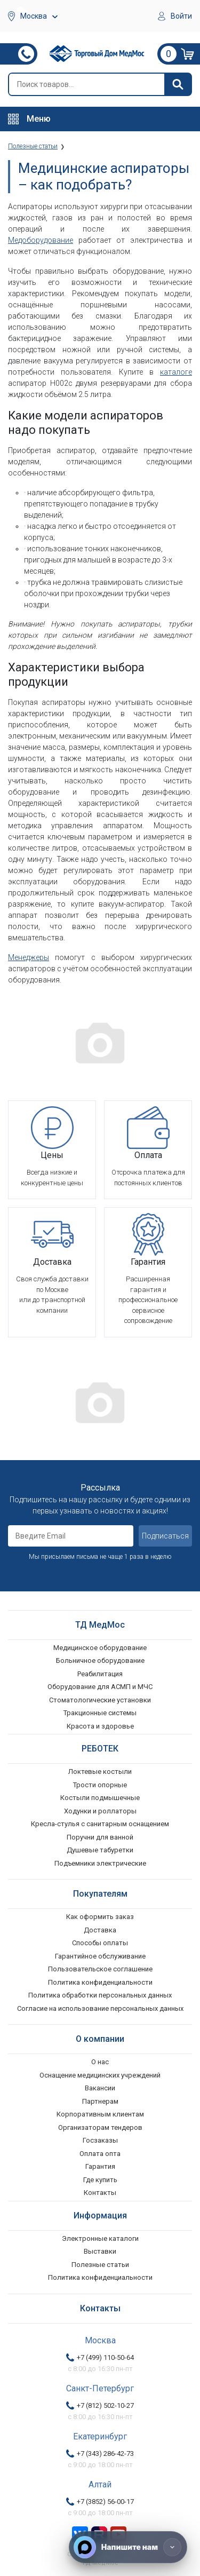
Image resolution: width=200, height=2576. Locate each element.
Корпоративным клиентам (100, 2114)
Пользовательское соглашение (100, 1969)
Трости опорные (100, 1785)
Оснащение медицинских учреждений (100, 2075)
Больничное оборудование (100, 1660)
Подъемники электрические (100, 1863)
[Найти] (177, 84)
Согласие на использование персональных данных (100, 2008)
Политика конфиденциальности (100, 1982)
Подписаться (165, 1536)
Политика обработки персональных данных (100, 1995)
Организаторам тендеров (100, 2127)
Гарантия (100, 2166)
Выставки (100, 2251)
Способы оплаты (100, 1943)
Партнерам (100, 2101)
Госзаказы (100, 2140)
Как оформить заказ (100, 1917)
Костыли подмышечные (100, 1798)
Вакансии (100, 2088)
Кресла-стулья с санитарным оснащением (100, 1824)
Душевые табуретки (100, 1850)
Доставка (100, 1930)
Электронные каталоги (100, 2238)
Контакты (100, 2193)
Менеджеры (28, 957)
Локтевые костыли (100, 1771)
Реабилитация (100, 1674)
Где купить (100, 2180)
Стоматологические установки (100, 1700)
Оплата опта (100, 2154)
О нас (100, 2062)
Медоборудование (40, 240)
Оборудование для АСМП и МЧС (100, 1687)
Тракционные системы (100, 1713)
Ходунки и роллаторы (100, 1811)
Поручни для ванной (100, 1837)
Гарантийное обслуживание (100, 1956)
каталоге (176, 372)
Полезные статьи (100, 2265)
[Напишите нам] (128, 2547)
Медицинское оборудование (100, 1648)
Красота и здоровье (100, 1726)
